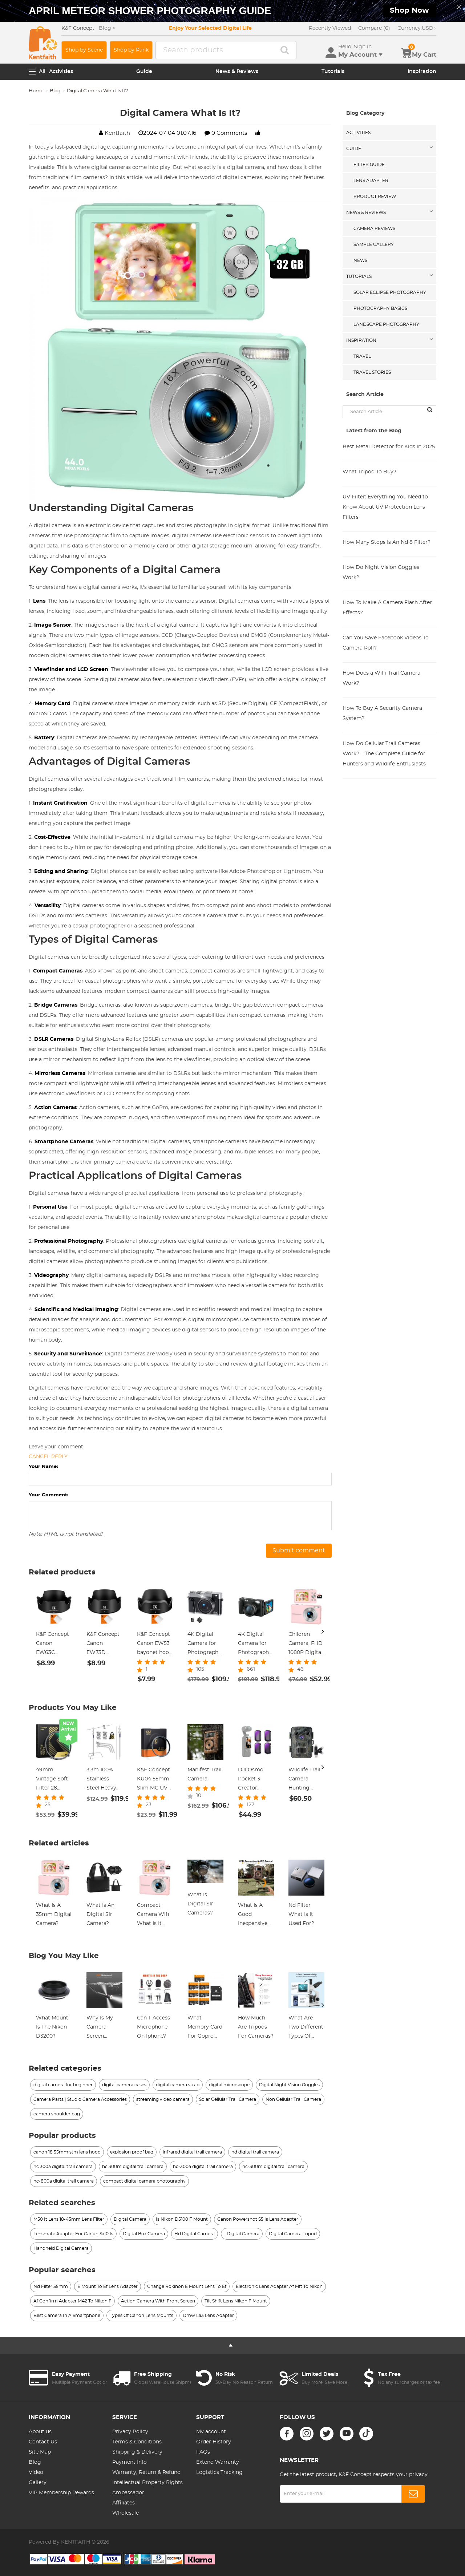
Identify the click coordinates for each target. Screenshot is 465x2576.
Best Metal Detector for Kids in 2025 (389, 446)
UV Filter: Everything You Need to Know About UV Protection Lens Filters (385, 507)
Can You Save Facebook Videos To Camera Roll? (386, 643)
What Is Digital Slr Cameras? (200, 1904)
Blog (55, 91)
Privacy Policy (130, 2431)
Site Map (40, 2452)
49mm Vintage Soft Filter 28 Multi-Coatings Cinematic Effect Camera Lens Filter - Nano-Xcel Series (52, 1780)
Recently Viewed (330, 28)
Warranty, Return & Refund (146, 2472)
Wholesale (125, 2513)
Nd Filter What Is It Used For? (301, 1914)
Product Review (374, 196)
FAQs (203, 2452)
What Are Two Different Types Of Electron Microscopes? (305, 2028)
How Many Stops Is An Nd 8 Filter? (386, 542)
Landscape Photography (386, 324)
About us (40, 2431)
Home (36, 91)
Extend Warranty (217, 2462)
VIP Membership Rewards (61, 2492)
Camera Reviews (374, 228)
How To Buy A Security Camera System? (382, 713)
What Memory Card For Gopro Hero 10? (204, 2028)
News (360, 260)
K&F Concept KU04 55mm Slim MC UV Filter (153, 1780)
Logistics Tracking (219, 2472)
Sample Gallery (373, 244)
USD (416, 28)
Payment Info (129, 2462)
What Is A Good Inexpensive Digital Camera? (252, 1915)
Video (36, 2472)
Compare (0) (374, 28)
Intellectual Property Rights (147, 2482)
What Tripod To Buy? (369, 471)
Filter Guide (369, 164)
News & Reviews (236, 71)
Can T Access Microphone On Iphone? (153, 2027)
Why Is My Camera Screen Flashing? (99, 2028)
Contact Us (43, 2441)
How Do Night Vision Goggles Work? (381, 572)
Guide (144, 71)
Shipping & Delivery (137, 2452)
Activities (61, 71)
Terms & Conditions (137, 2441)
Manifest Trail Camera (204, 1774)
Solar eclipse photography (389, 292)
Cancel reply (48, 1456)
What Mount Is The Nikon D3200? (52, 2027)
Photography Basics (380, 308)
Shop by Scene (84, 50)
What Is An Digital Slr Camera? (100, 1914)
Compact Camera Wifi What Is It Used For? (153, 1915)
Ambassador (128, 2492)
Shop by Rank (131, 50)
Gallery (37, 2482)
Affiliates (123, 2503)
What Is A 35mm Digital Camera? (54, 1914)
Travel (362, 356)
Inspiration (422, 71)
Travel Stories (372, 372)
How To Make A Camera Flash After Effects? (387, 607)
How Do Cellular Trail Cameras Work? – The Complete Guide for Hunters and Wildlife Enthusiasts (384, 754)
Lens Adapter (370, 180)
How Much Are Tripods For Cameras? (256, 2027)
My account (211, 2431)
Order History (213, 2441)
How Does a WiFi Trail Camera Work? (381, 678)
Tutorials (333, 71)
